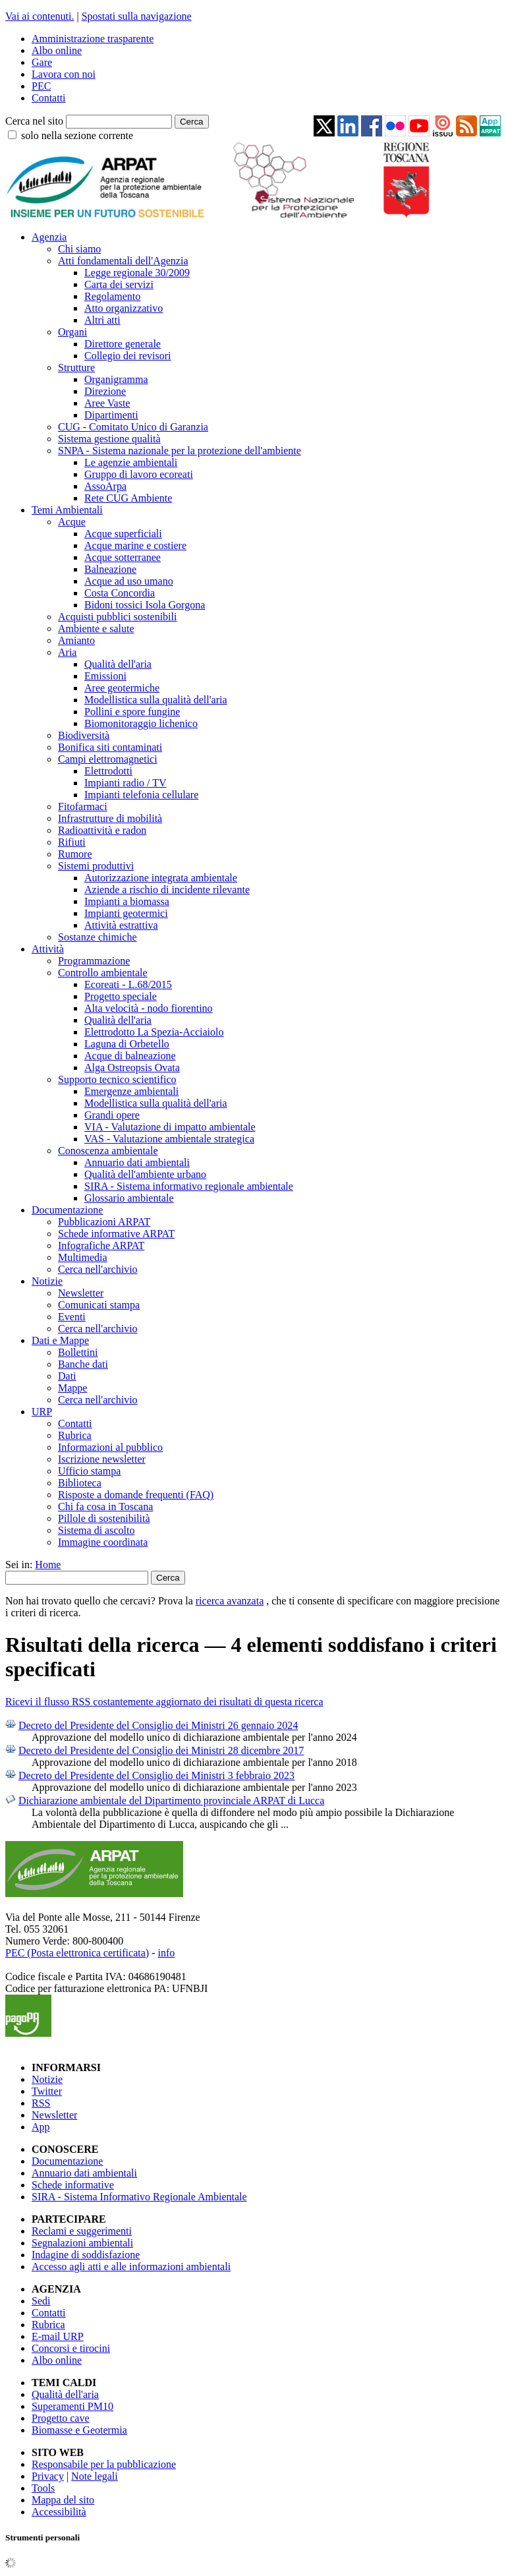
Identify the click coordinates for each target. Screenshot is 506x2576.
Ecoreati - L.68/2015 (128, 984)
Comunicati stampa (99, 1304)
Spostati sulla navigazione (137, 16)
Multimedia (82, 1257)
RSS (41, 2103)
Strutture (76, 367)
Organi (72, 331)
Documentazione (67, 1209)
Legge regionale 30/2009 (137, 272)
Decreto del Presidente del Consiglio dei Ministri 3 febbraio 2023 (156, 1775)
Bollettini (78, 1352)
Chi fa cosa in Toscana (105, 1506)
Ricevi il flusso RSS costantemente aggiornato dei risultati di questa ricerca (164, 1701)
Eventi (72, 1316)
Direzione (105, 391)
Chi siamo (79, 248)
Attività (48, 948)
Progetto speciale (120, 996)
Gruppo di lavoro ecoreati (138, 474)
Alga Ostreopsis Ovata (132, 1067)
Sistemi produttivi (96, 865)
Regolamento (112, 296)
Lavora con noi (64, 74)
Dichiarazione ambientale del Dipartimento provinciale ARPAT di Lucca (171, 1800)
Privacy (48, 2476)
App (41, 2126)
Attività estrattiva (121, 925)
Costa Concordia (119, 593)
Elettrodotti (108, 770)
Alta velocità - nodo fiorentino (148, 1008)
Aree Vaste (107, 403)
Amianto (76, 640)
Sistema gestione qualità (109, 438)
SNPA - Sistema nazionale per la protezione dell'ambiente (179, 450)
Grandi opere (112, 1115)
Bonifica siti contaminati (110, 747)
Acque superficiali (123, 533)
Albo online (57, 50)
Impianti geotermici (126, 913)
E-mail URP (58, 2336)
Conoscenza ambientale (108, 1150)
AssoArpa (105, 486)
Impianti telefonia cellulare (141, 794)
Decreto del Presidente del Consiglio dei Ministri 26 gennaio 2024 (158, 1725)
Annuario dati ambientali (137, 1162)
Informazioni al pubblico (110, 1447)
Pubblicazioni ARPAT (104, 1221)
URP (42, 1411)
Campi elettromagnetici (107, 759)
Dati (67, 1376)
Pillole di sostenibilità (104, 1518)
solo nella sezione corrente (77, 135)
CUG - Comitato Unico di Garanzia (133, 426)
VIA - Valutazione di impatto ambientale (170, 1126)
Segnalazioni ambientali (82, 2242)
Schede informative (73, 2184)
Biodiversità (83, 735)
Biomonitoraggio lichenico (141, 723)
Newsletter (80, 1293)
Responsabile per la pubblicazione (104, 2464)
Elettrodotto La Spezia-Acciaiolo (153, 1032)
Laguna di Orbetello (126, 1043)
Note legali (94, 2476)
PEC (41, 86)
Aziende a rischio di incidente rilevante (167, 889)
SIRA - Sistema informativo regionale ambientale (188, 1186)
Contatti (49, 97)
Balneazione (110, 569)
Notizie (47, 1281)
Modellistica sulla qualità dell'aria (155, 699)
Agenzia (49, 237)
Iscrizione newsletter (102, 1459)
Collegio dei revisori (127, 355)
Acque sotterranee (122, 557)
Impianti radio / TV (125, 782)
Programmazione (94, 960)
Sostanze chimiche (97, 937)
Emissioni (105, 676)
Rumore (75, 854)
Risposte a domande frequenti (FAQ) (135, 1494)
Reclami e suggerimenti (82, 2231)
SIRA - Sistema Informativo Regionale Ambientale (139, 2196)
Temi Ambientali (67, 509)
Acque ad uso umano (128, 581)
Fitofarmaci (82, 806)
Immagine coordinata (103, 1542)
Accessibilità (59, 2511)
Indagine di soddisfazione (86, 2254)
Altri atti (102, 320)
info (166, 1952)
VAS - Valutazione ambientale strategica (169, 1138)
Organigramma (116, 379)
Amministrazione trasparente (93, 38)
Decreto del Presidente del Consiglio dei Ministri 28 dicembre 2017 (161, 1750)
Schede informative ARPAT (116, 1233)
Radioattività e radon (102, 830)
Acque (72, 521)
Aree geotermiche (121, 687)
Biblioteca (79, 1482)
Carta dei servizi (119, 284)
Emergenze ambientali (131, 1091)
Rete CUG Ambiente (128, 498)
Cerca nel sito (34, 121)
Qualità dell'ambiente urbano (145, 1174)
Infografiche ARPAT (101, 1245)
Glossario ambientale (129, 1198)
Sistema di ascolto (96, 1530)
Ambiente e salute (96, 628)
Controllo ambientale (103, 972)
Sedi (41, 2300)
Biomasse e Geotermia (79, 2430)
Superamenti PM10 (72, 2406)
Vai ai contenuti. (39, 16)
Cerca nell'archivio (98, 1269)
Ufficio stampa (89, 1471)
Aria (67, 652)
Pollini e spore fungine (132, 711)
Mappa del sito (63, 2499)
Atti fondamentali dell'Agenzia (123, 260)
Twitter (47, 2091)
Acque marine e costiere (135, 545)
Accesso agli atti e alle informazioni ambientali (131, 2266)
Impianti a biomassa (126, 901)
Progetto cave (61, 2418)
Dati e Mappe (60, 1340)
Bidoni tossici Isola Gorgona (144, 604)
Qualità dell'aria (118, 664)
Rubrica (75, 1435)
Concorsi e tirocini (71, 2348)
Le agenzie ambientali (130, 462)
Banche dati (83, 1364)
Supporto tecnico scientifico (117, 1079)
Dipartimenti (111, 415)
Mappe (72, 1387)
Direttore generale (122, 343)
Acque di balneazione (130, 1055)
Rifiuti (72, 842)
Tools (43, 2488)
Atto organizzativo (123, 308)
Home (48, 1564)
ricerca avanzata (230, 1600)
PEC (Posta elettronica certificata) (77, 1952)
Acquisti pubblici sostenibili (117, 616)
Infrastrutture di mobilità (110, 818)
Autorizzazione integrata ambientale (160, 877)
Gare (42, 62)
